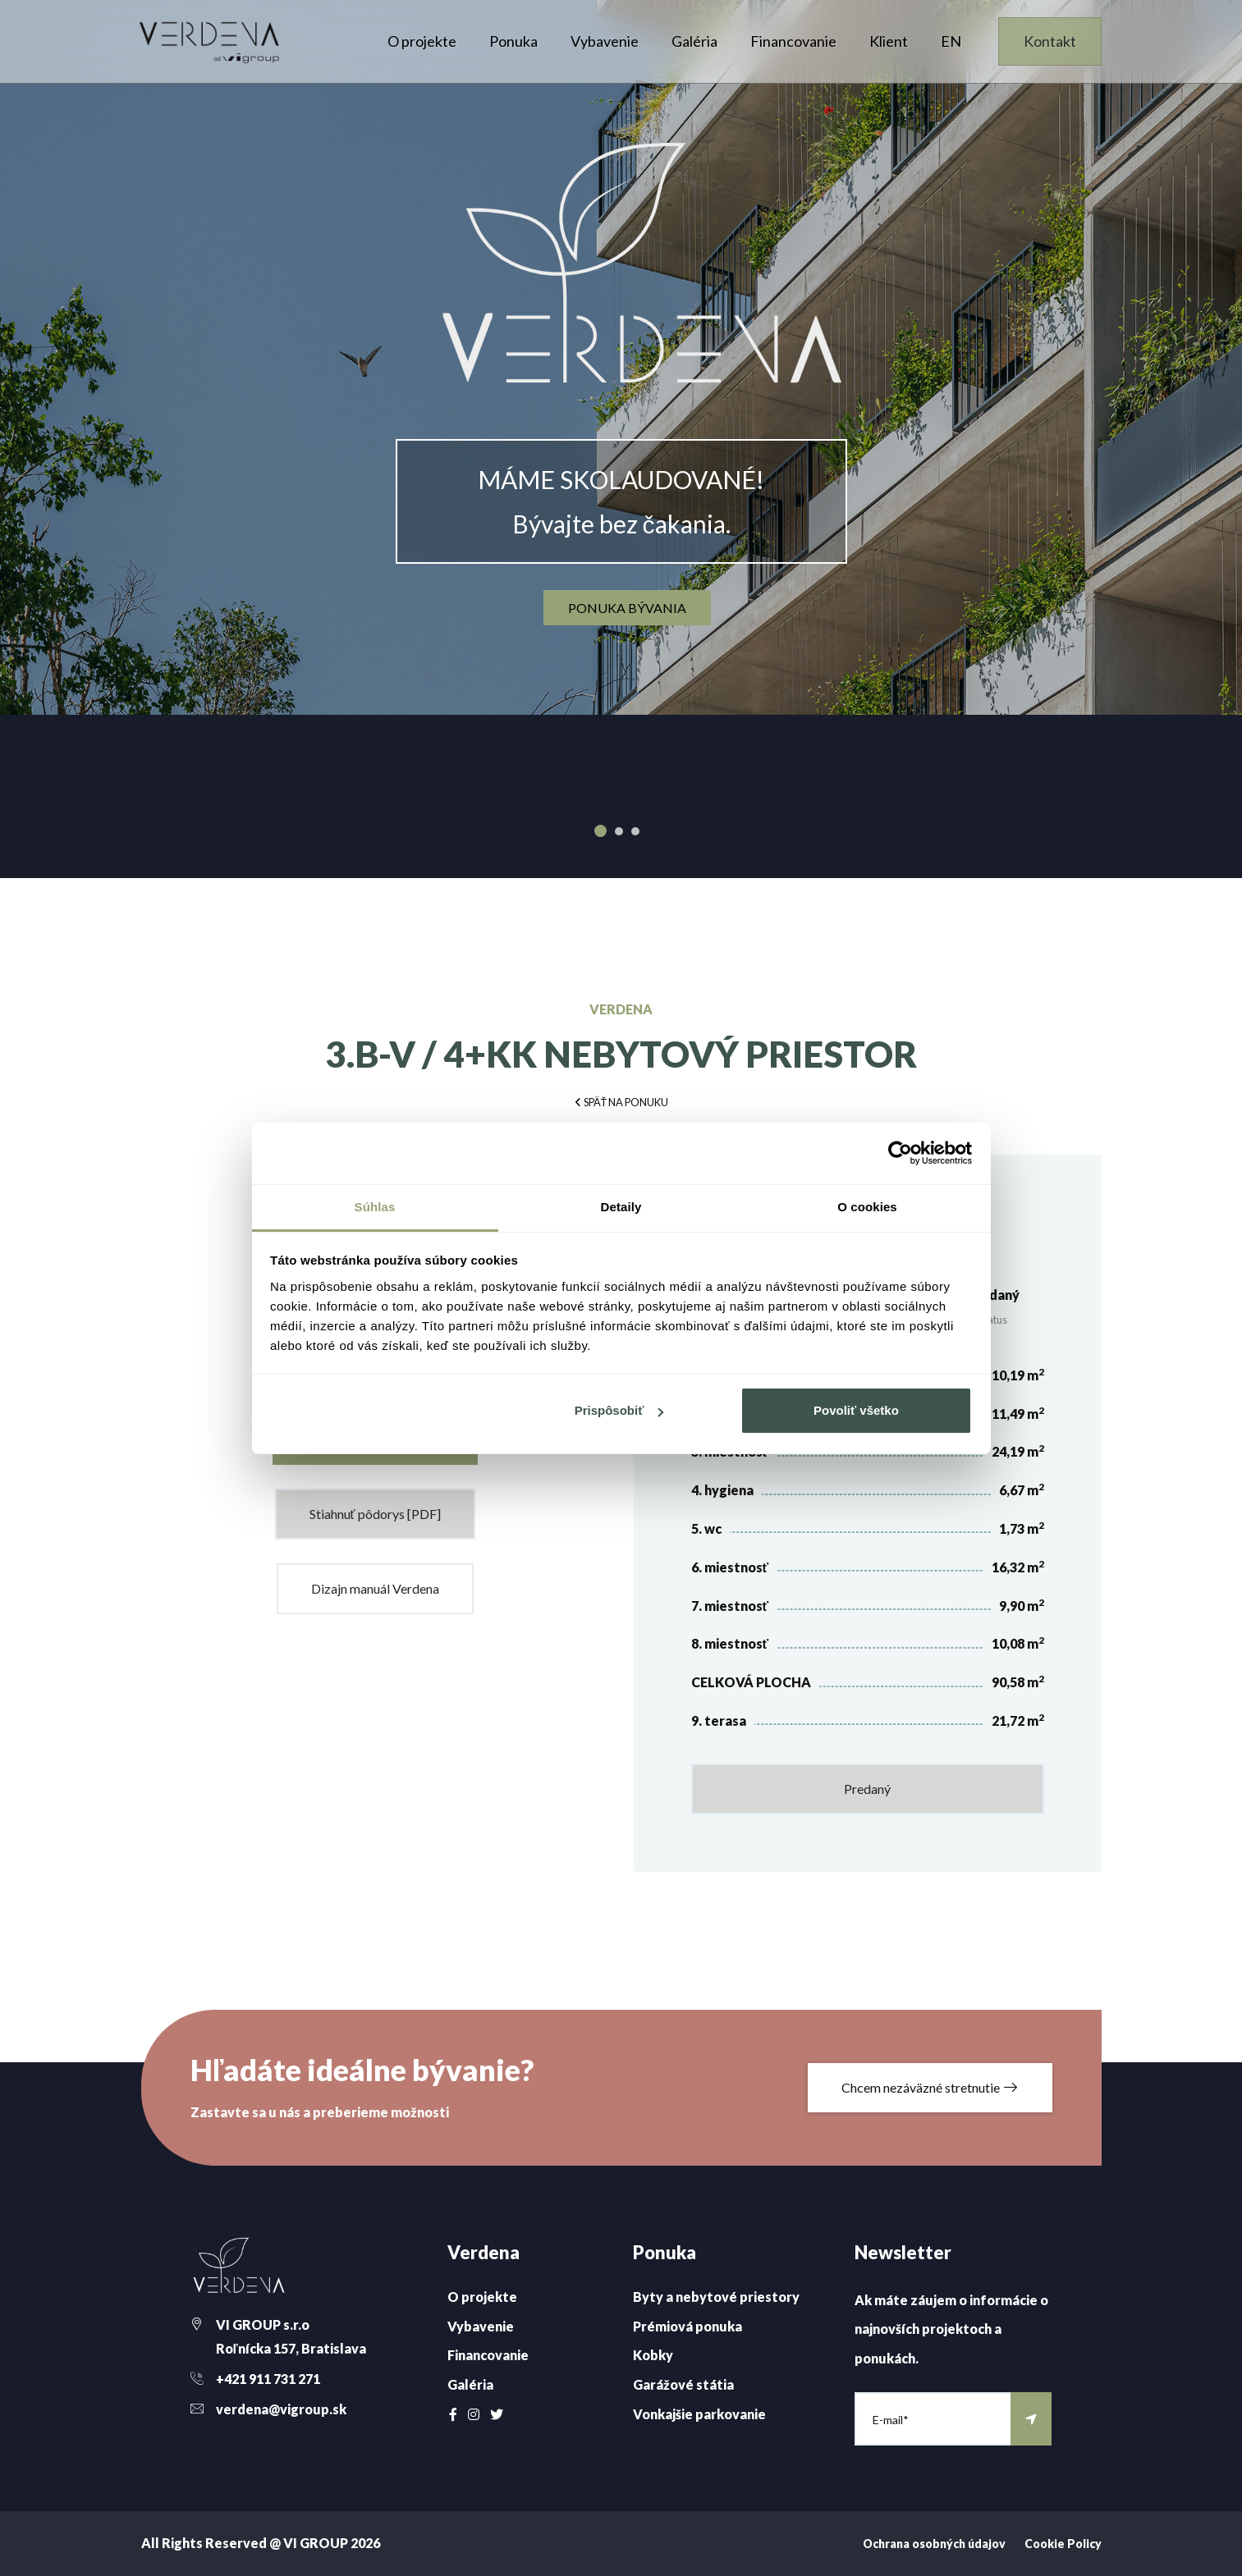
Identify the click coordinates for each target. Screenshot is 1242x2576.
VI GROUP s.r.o (262, 2324)
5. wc (706, 1528)
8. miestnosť (730, 1643)
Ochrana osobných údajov (934, 2544)
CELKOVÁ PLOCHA (751, 1682)
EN (951, 41)
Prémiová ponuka (687, 2326)
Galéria (694, 41)
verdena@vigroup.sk (281, 2409)
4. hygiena (722, 1490)
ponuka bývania (627, 607)
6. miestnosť (730, 1567)
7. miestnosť (730, 1605)
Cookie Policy (1063, 2544)
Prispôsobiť (619, 1410)
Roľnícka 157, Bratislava (291, 2348)
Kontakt (1050, 41)
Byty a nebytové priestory (716, 2296)
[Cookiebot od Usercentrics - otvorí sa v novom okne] (900, 1153)
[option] (621, 357)
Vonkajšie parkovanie (699, 2414)
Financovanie (793, 41)
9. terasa (718, 1720)
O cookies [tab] (867, 1207)
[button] (621, 1101)
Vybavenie (605, 41)
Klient (888, 41)
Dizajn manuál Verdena (375, 1588)
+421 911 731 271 (268, 2378)
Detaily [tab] (621, 1207)
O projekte (421, 41)
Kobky (653, 2355)
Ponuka (513, 41)
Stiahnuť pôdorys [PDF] (375, 1513)
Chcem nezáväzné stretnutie (930, 2087)
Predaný (867, 1788)
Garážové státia (683, 2384)
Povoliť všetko (856, 1410)
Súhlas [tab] (375, 1207)
